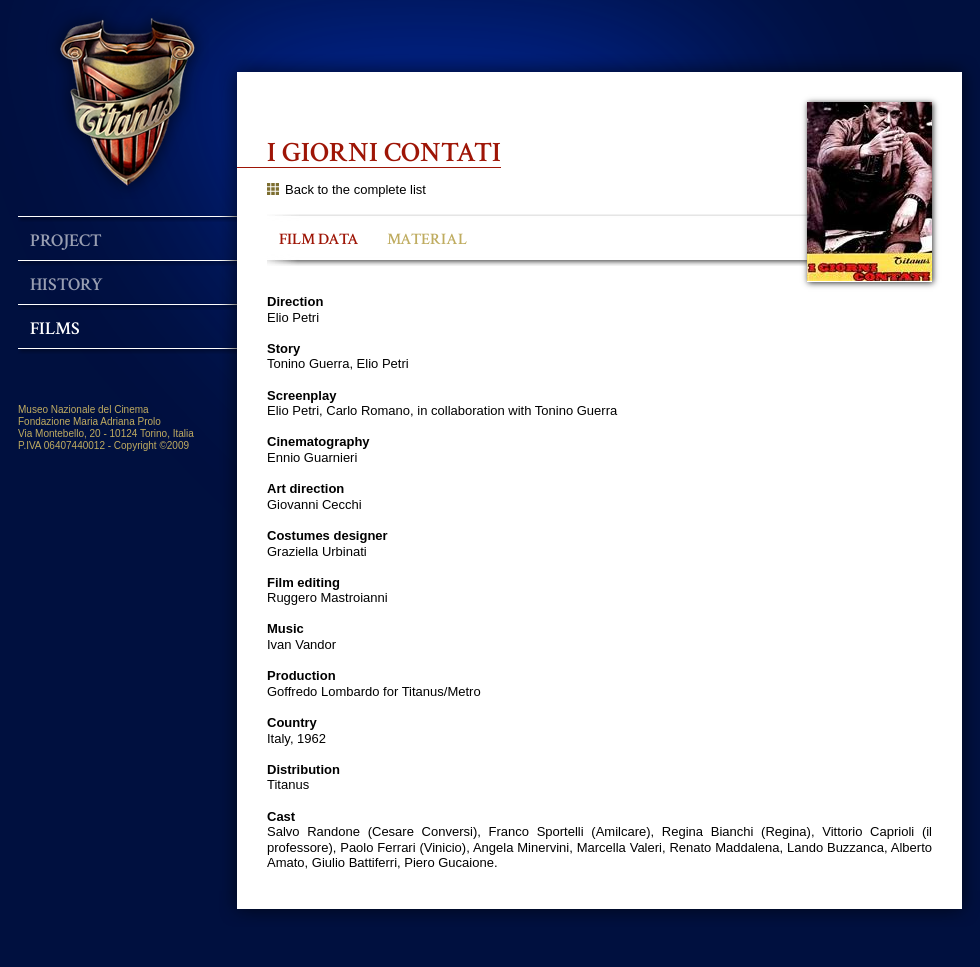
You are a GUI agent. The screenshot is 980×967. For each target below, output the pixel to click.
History (66, 284)
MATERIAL (427, 239)
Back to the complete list (346, 189)
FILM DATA (319, 239)
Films (55, 328)
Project (66, 240)
